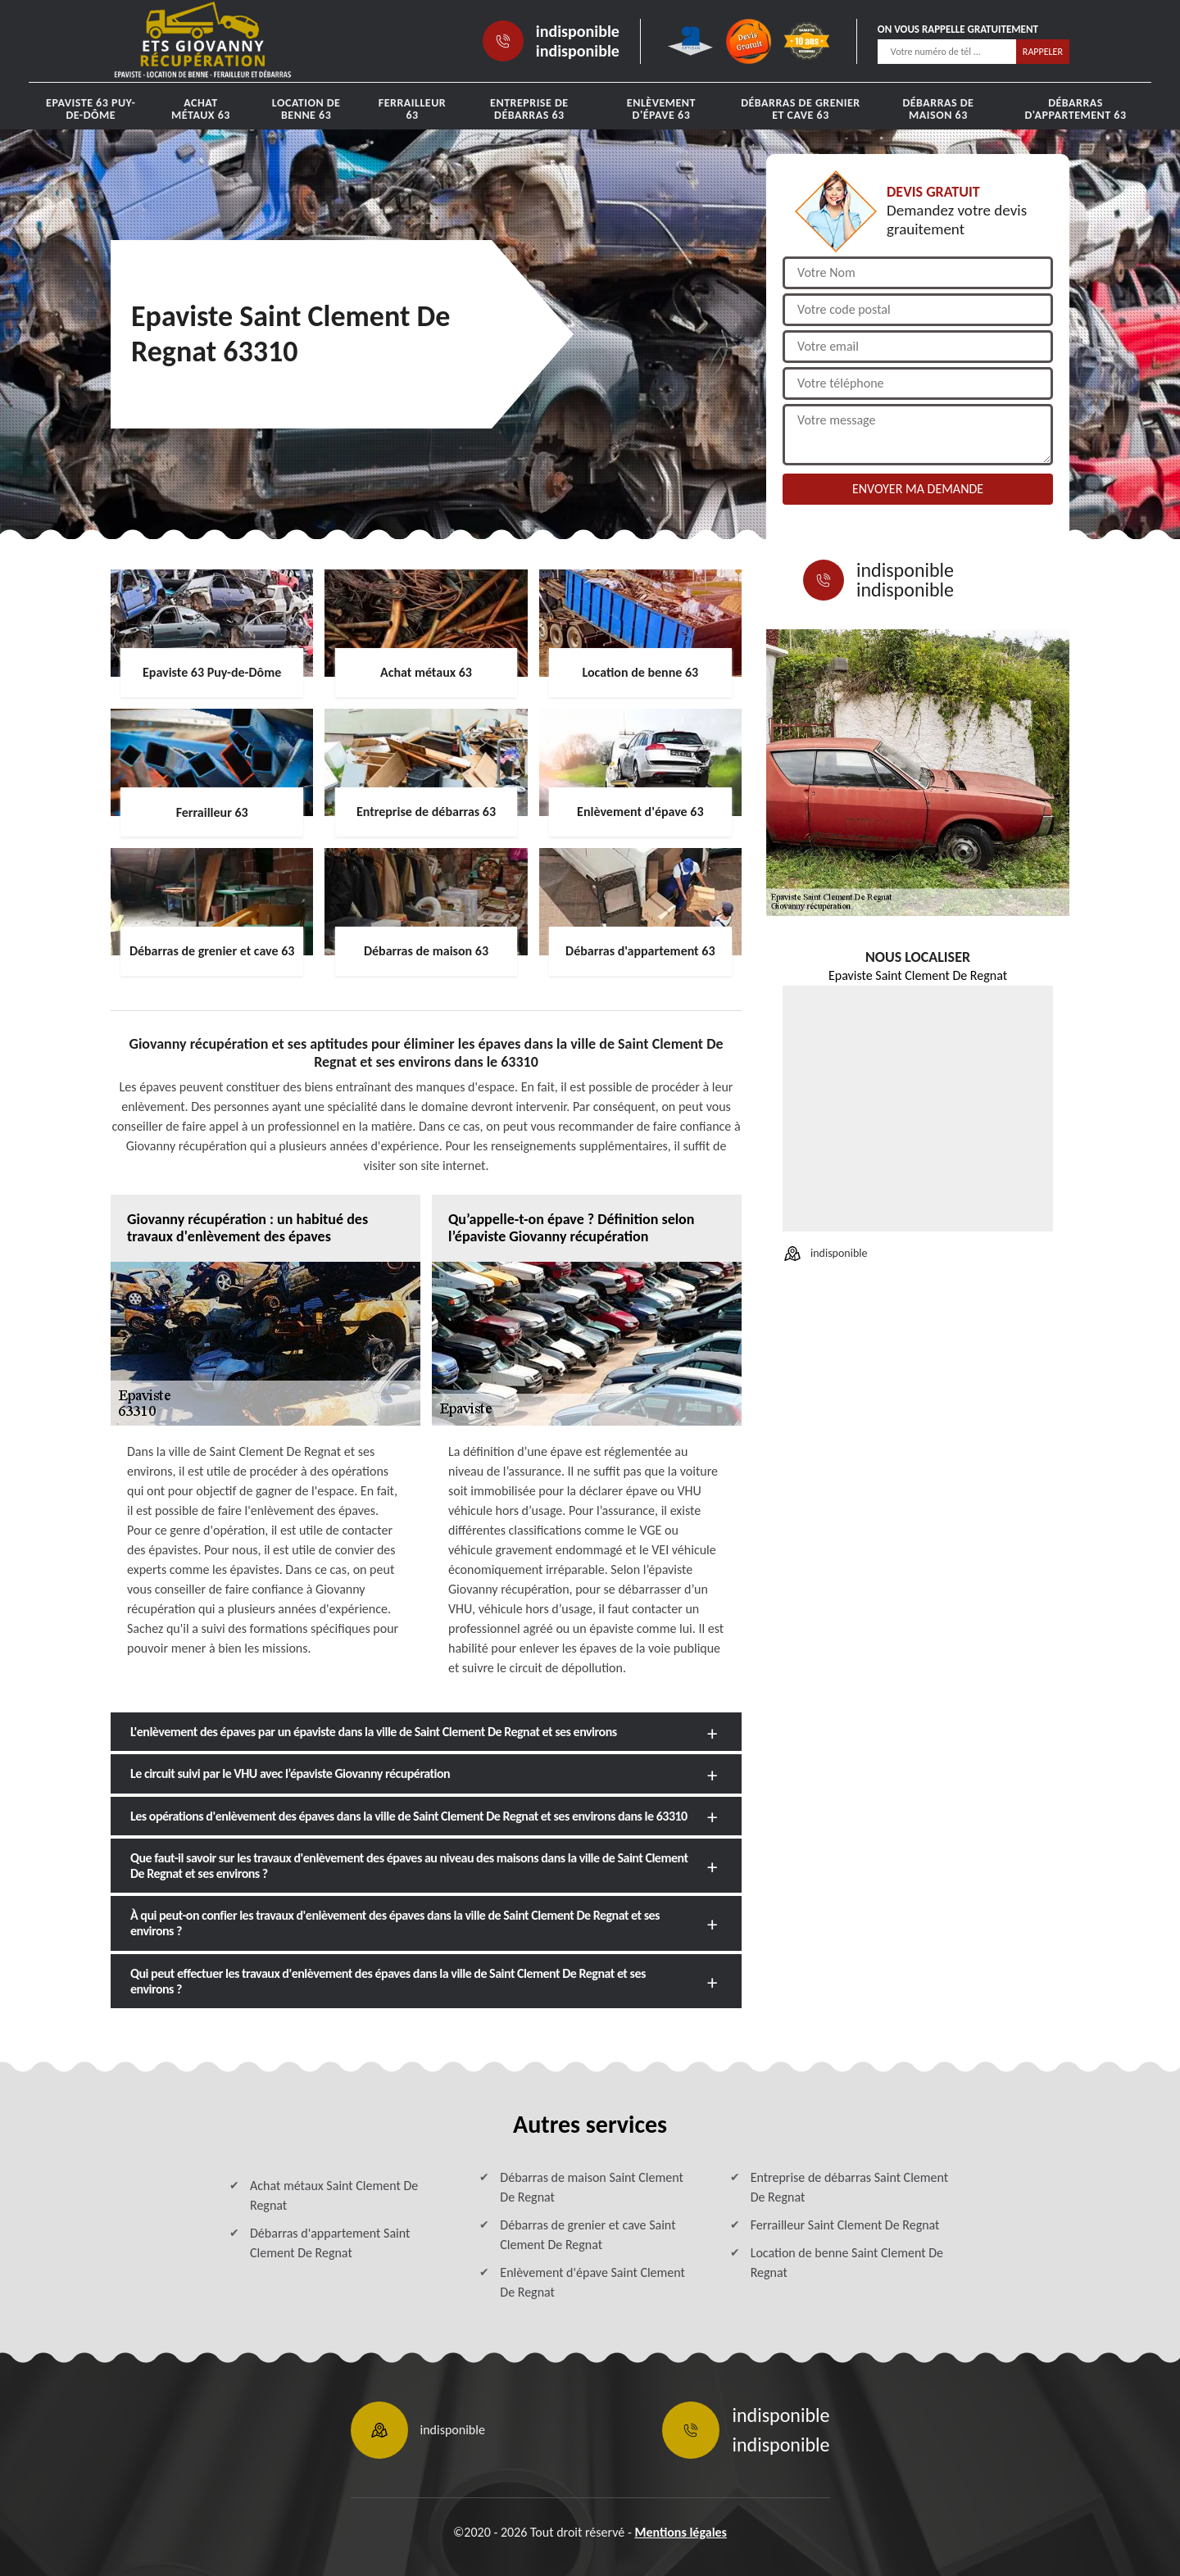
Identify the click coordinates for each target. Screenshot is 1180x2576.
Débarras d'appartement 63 (1076, 109)
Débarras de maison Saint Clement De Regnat (591, 2187)
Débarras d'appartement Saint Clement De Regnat (330, 2243)
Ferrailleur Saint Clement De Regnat (845, 2225)
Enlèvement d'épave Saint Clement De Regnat (592, 2282)
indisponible (578, 31)
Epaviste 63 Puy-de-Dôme (90, 109)
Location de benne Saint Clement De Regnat (847, 2262)
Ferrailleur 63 (412, 109)
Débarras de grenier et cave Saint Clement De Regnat (587, 2234)
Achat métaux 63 (200, 109)
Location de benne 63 (306, 109)
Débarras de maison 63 (938, 109)
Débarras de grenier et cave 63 (800, 109)
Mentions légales (680, 2532)
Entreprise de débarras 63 (529, 109)
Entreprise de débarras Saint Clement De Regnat (849, 2187)
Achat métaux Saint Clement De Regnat (334, 2195)
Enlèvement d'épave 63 (661, 109)
